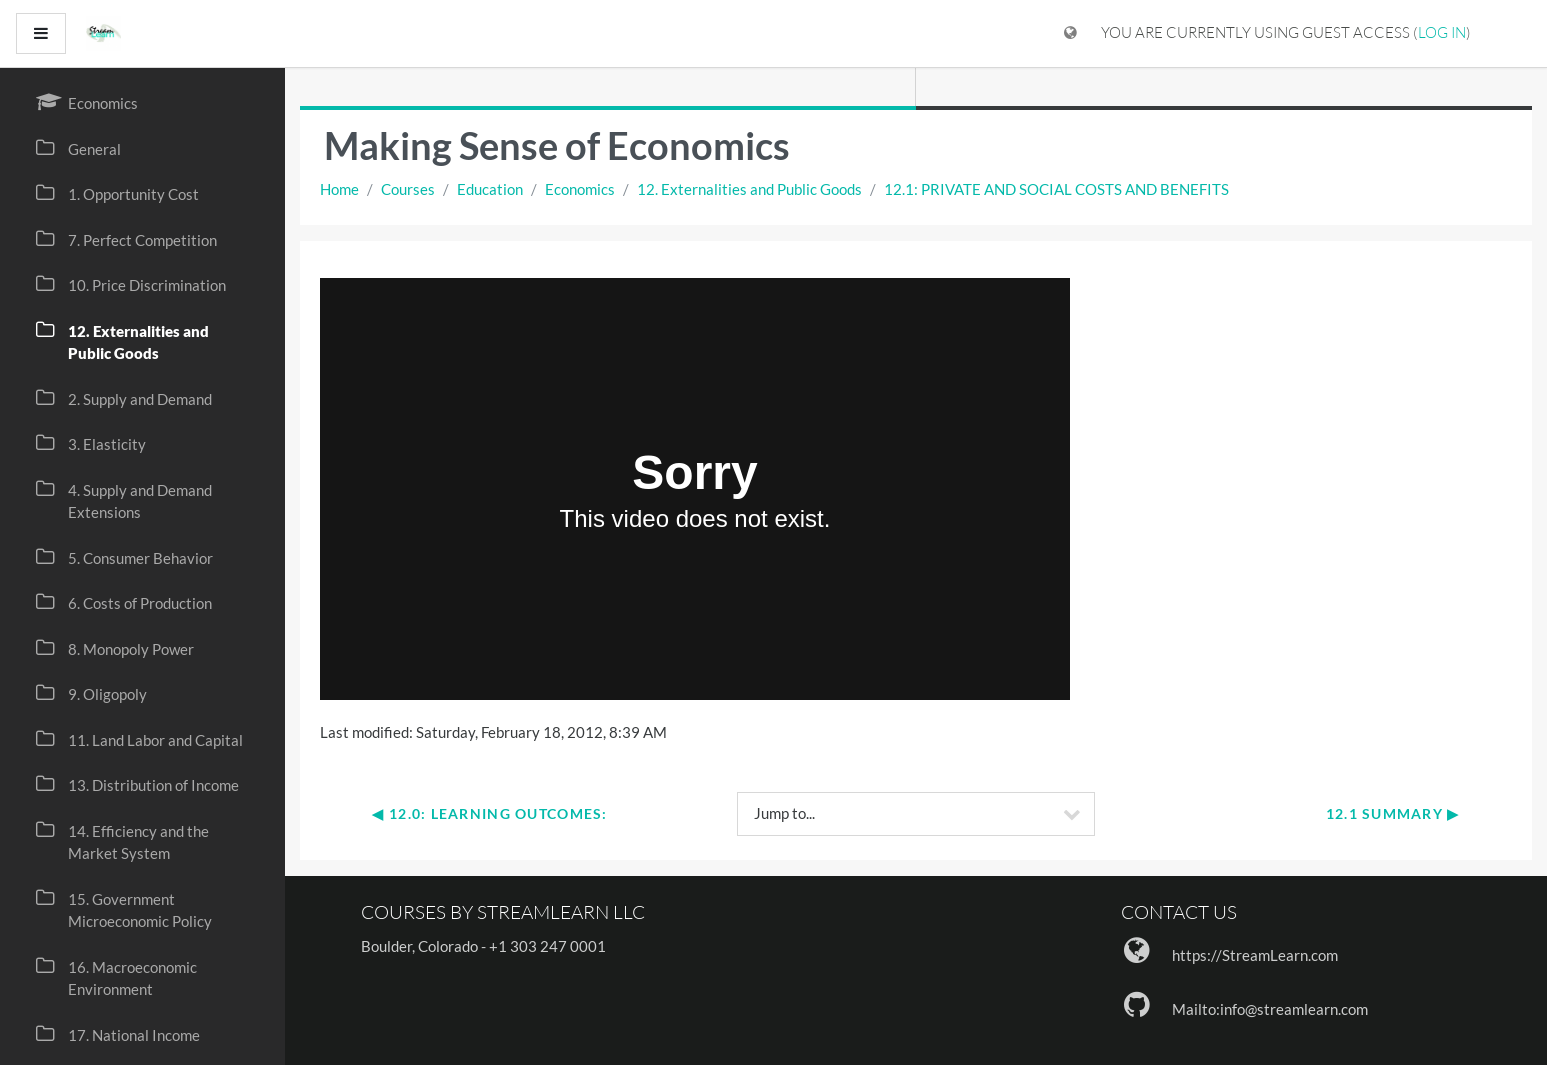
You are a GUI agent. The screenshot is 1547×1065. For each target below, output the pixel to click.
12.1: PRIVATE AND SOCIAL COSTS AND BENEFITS (1056, 189)
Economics (580, 189)
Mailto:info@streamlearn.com (1270, 1009)
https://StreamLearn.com (1255, 955)
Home (339, 189)
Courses (408, 189)
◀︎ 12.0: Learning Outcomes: (489, 813)
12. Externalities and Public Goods (749, 189)
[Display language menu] (1070, 33)
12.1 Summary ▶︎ (1393, 813)
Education (490, 189)
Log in (1442, 32)
